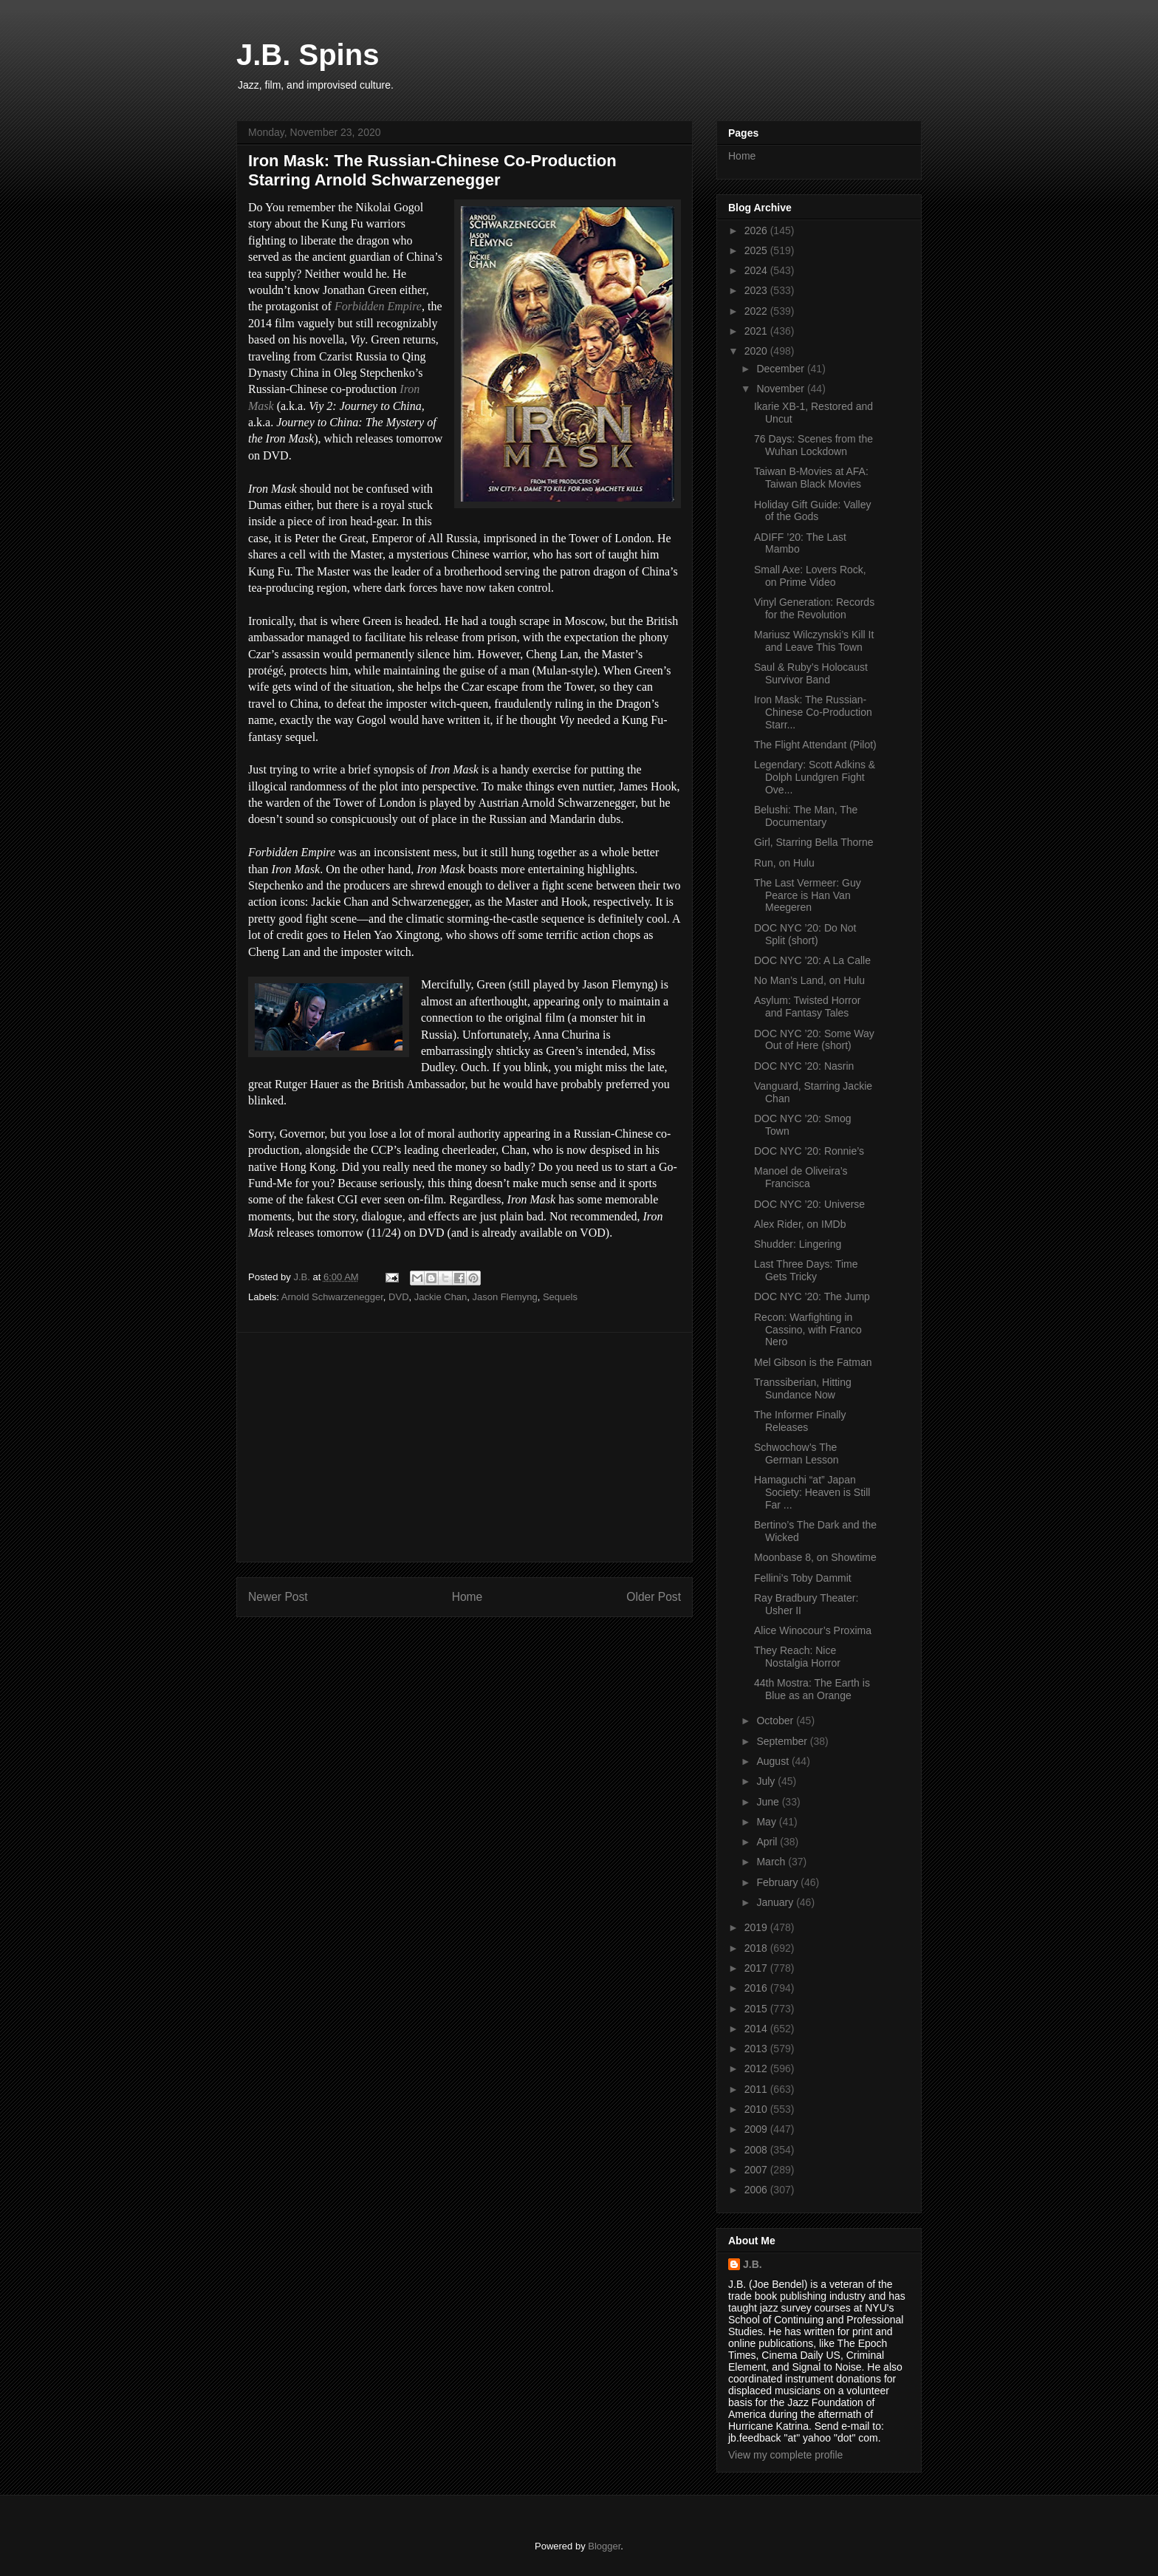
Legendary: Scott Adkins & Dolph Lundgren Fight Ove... (814, 777)
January (776, 1902)
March (772, 1862)
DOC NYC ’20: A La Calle (812, 960)
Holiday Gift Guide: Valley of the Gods (812, 511)
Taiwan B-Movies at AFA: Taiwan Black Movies (811, 477)
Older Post (653, 1597)
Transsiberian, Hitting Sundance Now (803, 1388)
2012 (757, 2068)
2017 (757, 1968)
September (782, 1741)
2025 (757, 250)
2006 (757, 2190)
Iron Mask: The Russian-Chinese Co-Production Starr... (813, 712)
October (776, 1720)
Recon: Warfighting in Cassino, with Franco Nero (808, 1329)
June (768, 1802)
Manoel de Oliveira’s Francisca (801, 1177)
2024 (757, 270)
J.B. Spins (307, 54)
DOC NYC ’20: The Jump (812, 1296)
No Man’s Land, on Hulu (809, 980)
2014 (757, 2029)
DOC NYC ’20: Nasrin (804, 1066)
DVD (398, 1296)
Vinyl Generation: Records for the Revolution (814, 608)
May (767, 1822)
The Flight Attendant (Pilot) (815, 745)
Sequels (560, 1296)
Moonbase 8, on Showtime (815, 1557)
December (781, 369)
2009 (757, 2129)
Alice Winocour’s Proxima (812, 1630)
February (778, 1882)
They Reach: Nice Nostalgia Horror (797, 1656)
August (773, 1761)
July (767, 1781)
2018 (757, 1948)
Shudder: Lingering (797, 1244)
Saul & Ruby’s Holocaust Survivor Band (811, 673)
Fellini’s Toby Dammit (803, 1578)
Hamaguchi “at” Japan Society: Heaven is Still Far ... (812, 1492)
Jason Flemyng (505, 1296)
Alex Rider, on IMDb (800, 1224)
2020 (757, 351)
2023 (757, 290)
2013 (757, 2048)
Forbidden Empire (378, 306)
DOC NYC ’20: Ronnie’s (809, 1151)
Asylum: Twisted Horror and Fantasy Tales (807, 1006)
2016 (757, 1988)
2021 (757, 331)
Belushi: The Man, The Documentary (805, 816)
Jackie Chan (440, 1296)
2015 (757, 2009)
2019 (757, 1927)
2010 (757, 2109)
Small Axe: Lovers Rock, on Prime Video (810, 576)
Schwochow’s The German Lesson (796, 1453)
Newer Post (278, 1597)
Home (467, 1597)
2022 (757, 311)
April (768, 1842)
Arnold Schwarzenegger (332, 1296)
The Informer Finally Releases (800, 1421)
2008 (757, 2150)
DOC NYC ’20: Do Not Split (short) (805, 934)
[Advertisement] (464, 1447)
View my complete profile (785, 2455)
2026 (757, 230)
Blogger (604, 2546)
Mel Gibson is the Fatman (813, 1362)
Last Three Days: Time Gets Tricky (806, 1270)
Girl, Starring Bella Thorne (814, 842)
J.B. (752, 2264)
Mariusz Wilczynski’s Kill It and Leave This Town (814, 641)
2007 (757, 2170)
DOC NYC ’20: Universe (809, 1204)
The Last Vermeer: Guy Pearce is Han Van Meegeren (807, 895)
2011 (757, 2089)
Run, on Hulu (784, 863)
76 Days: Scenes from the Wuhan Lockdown (813, 445)
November (781, 388)
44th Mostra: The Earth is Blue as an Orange (812, 1689)
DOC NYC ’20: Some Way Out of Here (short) (814, 1040)
